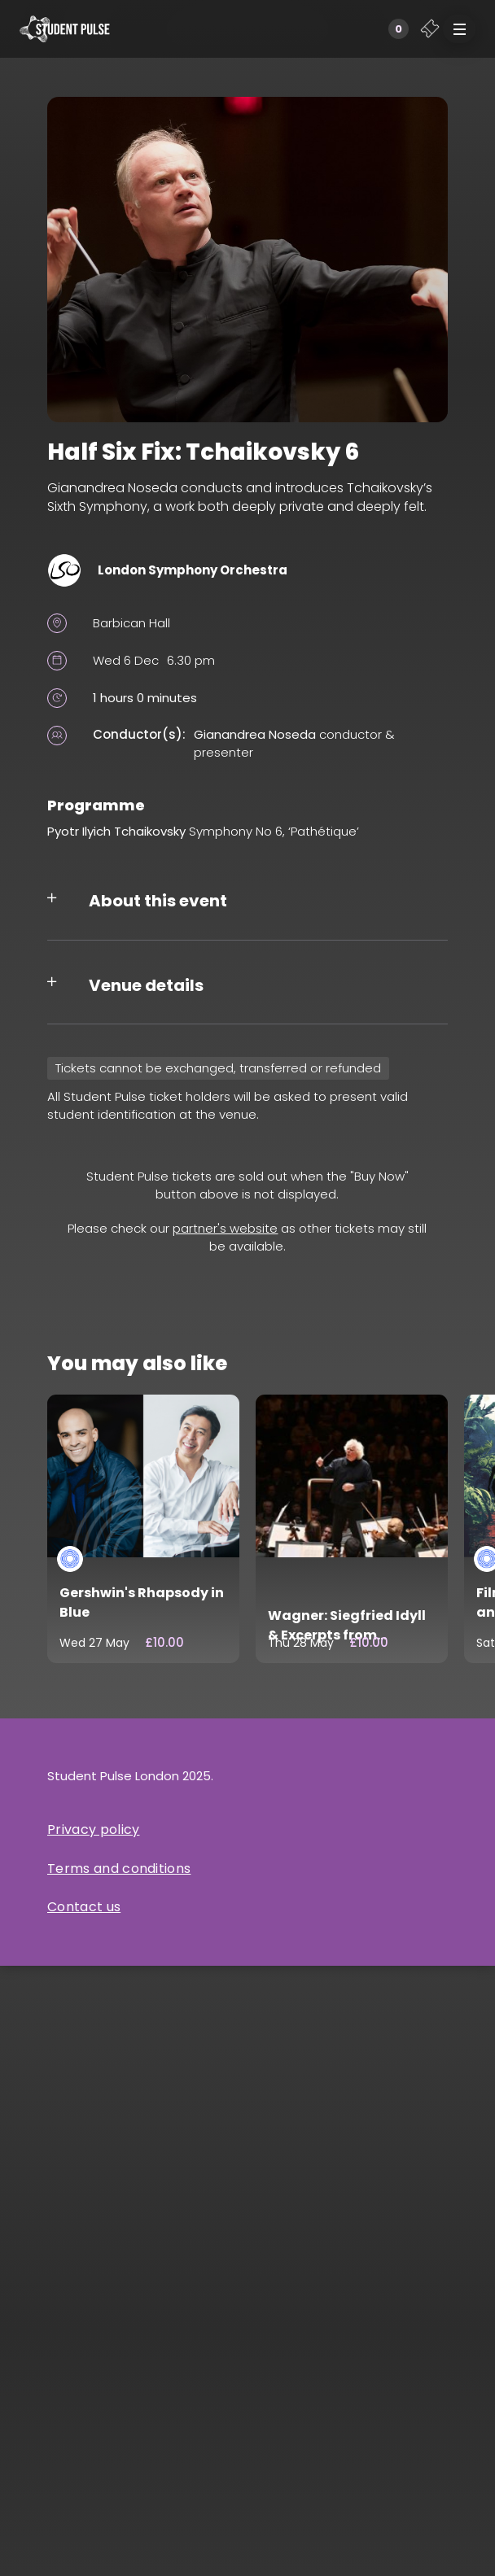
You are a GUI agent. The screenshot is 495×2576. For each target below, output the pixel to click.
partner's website (225, 1228)
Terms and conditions (119, 1868)
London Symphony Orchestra (192, 570)
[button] (459, 29)
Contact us (83, 1906)
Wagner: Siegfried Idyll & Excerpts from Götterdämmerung (347, 1635)
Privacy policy (93, 1829)
